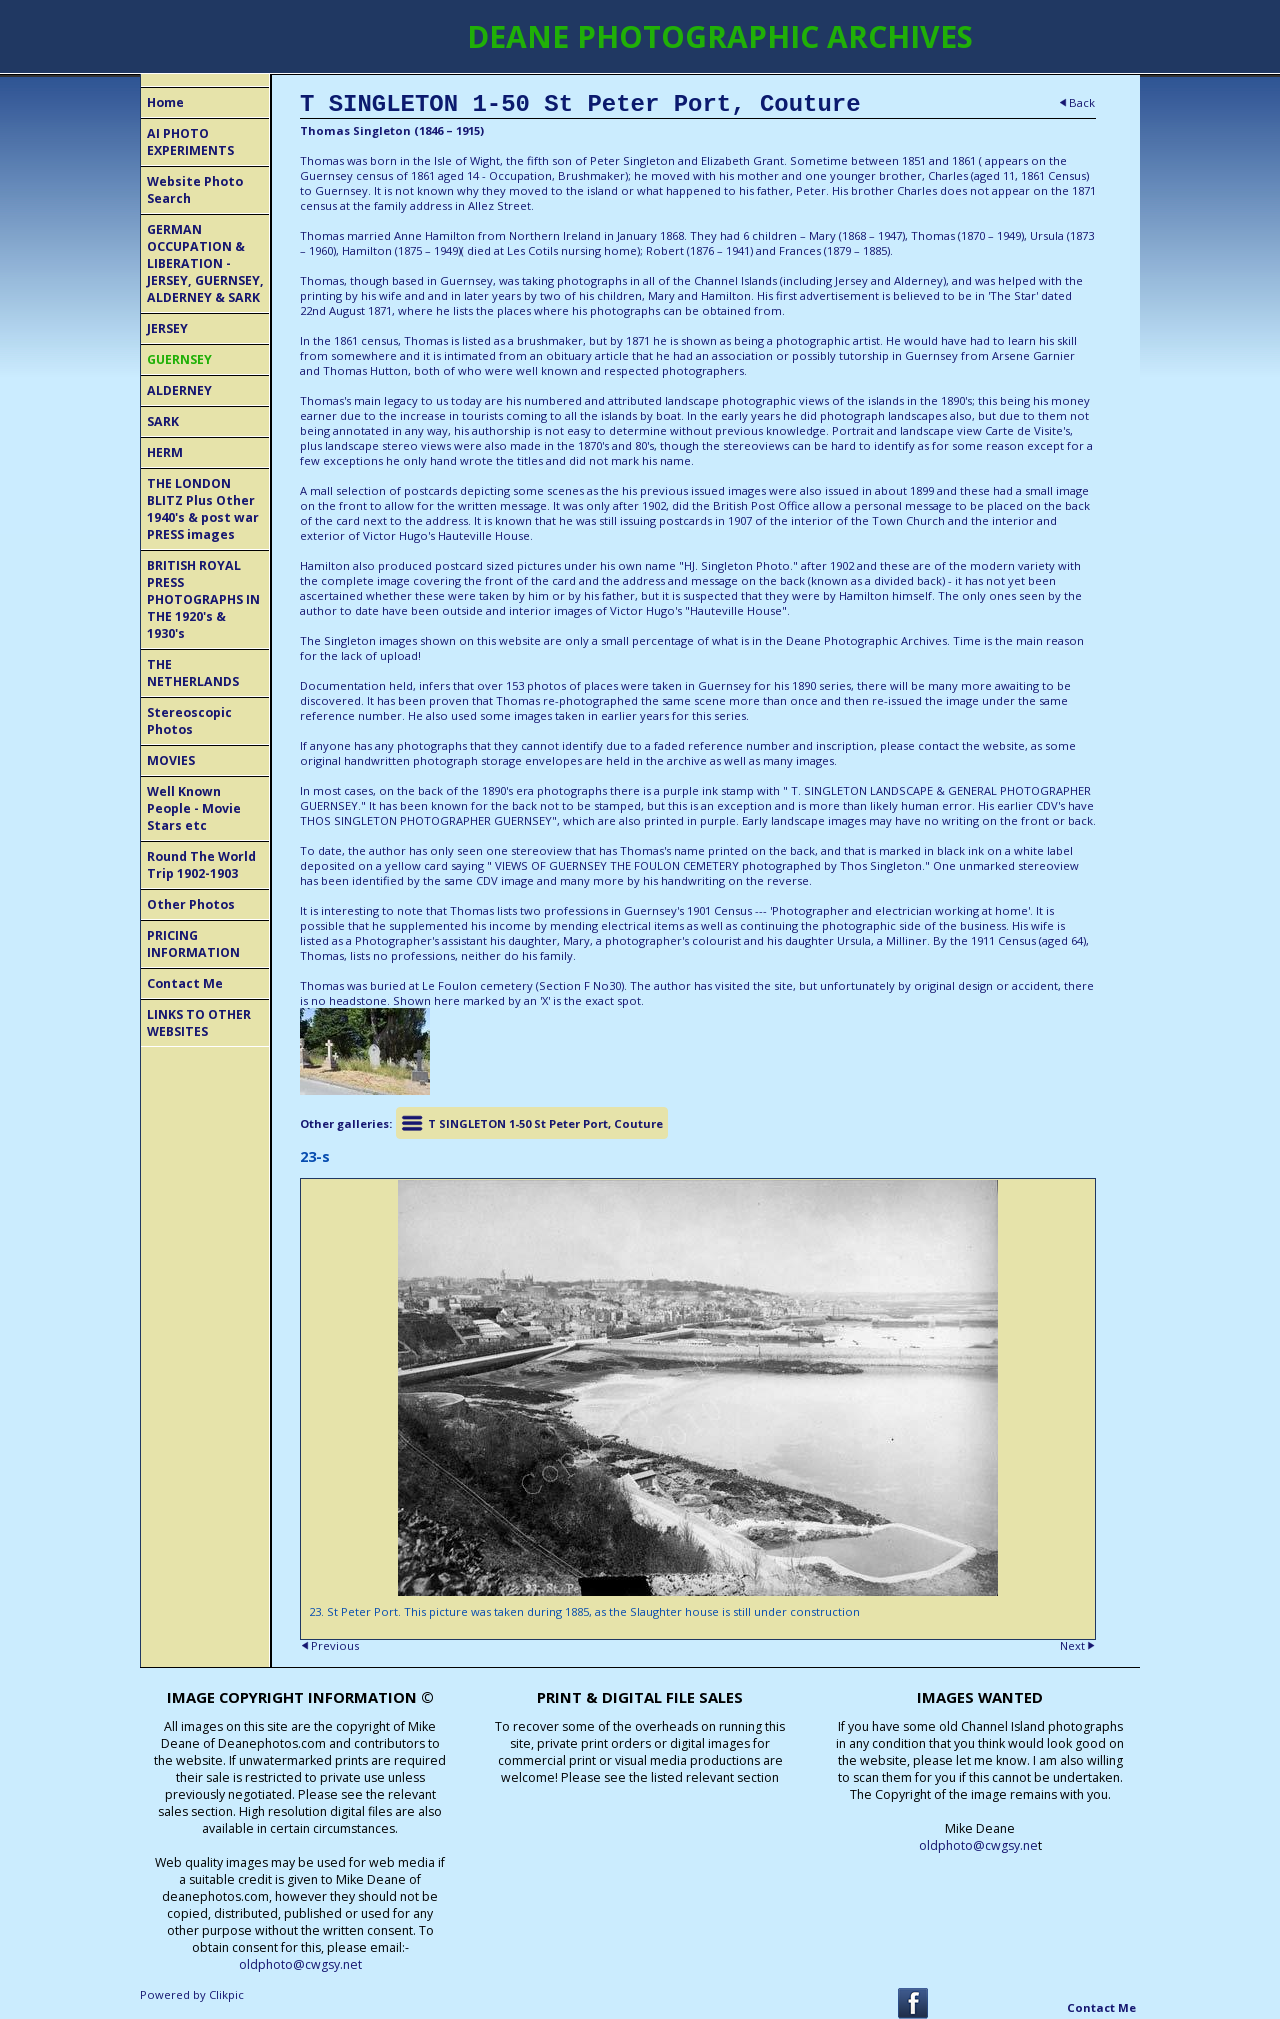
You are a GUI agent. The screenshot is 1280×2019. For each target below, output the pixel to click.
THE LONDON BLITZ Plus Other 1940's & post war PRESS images (203, 509)
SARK (163, 421)
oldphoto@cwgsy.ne (978, 1845)
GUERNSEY (179, 359)
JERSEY (167, 328)
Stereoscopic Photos (189, 721)
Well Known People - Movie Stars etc (194, 808)
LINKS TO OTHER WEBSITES (199, 1023)
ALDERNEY (179, 390)
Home (165, 102)
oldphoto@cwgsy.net (300, 1964)
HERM (165, 452)
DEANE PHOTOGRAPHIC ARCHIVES (720, 36)
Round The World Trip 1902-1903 (201, 865)
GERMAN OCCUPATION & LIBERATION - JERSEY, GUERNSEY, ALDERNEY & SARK (205, 263)
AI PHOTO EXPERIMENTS (190, 142)
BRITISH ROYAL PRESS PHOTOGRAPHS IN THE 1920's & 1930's (203, 599)
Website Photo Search (195, 190)
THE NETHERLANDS (193, 673)
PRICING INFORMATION (193, 944)
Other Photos (191, 904)
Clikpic (226, 1994)
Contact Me (185, 983)
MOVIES (171, 760)
